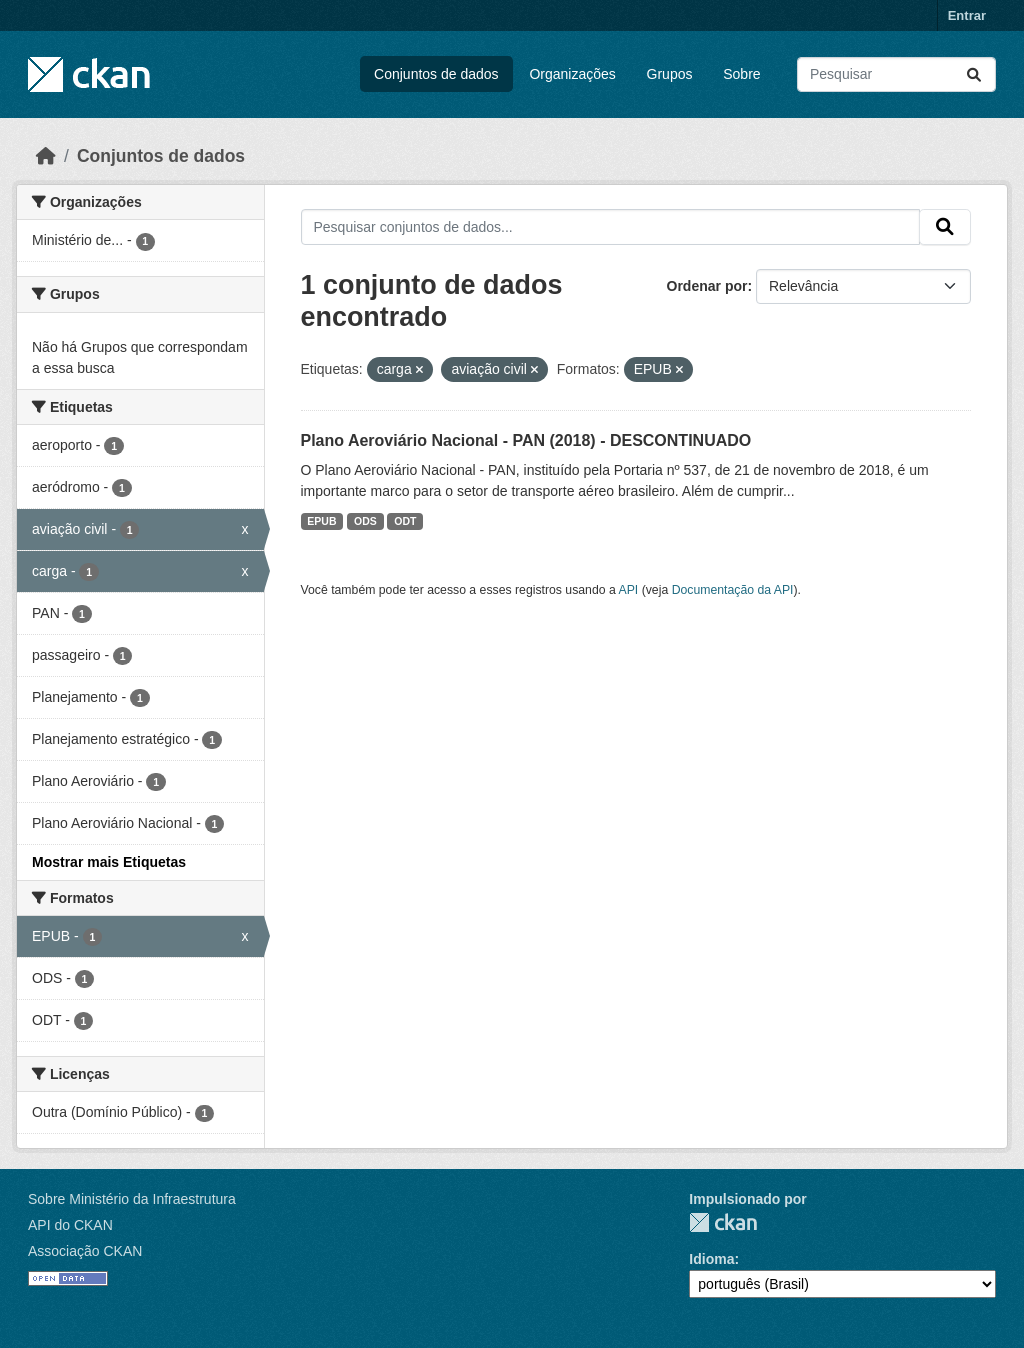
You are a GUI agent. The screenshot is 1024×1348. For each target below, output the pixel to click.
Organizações (572, 74)
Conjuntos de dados (436, 74)
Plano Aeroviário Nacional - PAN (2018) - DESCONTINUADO (526, 440)
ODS (365, 521)
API (629, 590)
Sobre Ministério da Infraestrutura (132, 1199)
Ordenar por (707, 286)
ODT (405, 521)
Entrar (967, 15)
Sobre (741, 74)
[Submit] (974, 74)
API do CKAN (70, 1225)
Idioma (711, 1259)
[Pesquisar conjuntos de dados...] (896, 74)
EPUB (321, 521)
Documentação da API (733, 590)
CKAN (723, 1222)
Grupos (670, 74)
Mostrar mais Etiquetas (109, 862)
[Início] (46, 156)
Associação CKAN (85, 1251)
